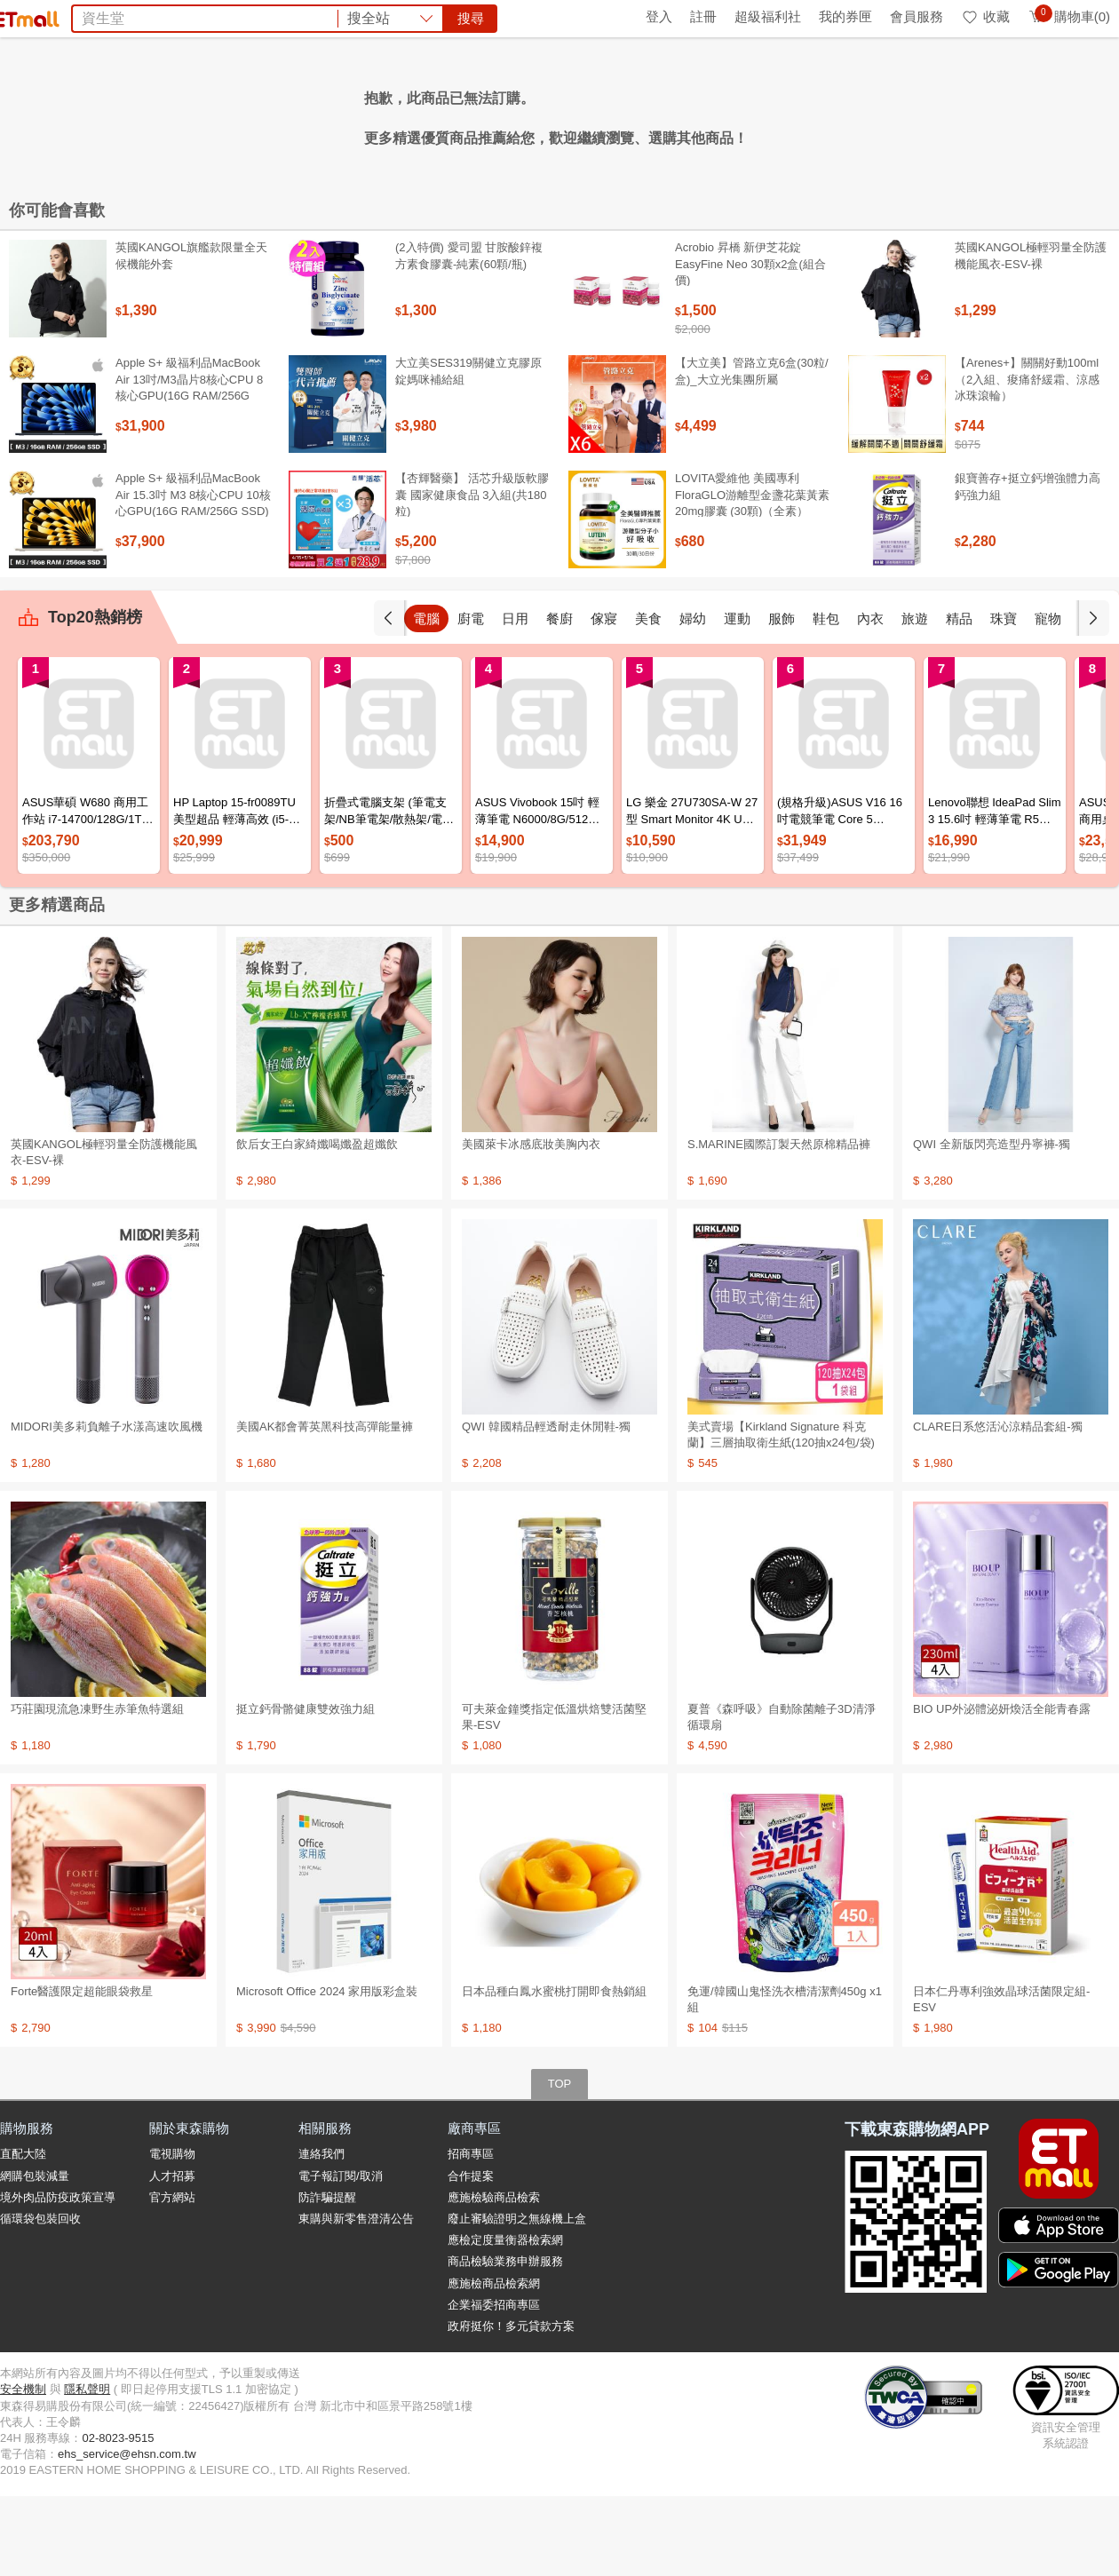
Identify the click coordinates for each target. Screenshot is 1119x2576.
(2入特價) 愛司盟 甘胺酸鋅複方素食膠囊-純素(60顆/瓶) (469, 335)
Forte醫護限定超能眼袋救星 (82, 2071)
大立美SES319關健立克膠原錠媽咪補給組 (468, 450)
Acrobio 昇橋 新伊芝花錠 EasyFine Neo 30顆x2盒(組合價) (750, 343)
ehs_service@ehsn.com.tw (127, 2533)
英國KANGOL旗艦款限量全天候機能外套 (191, 335)
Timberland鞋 (564, 114)
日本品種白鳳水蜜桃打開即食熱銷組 (554, 2071)
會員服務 (916, 16)
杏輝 (410, 114)
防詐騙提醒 (327, 2277)
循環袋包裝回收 (40, 2298)
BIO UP (363, 114)
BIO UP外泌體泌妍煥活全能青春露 (1002, 1788)
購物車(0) (1069, 16)
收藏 (985, 16)
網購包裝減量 (34, 2256)
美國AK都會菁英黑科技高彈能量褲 (324, 1506)
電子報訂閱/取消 (340, 2256)
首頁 (22, 16)
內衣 (914, 698)
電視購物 (172, 2233)
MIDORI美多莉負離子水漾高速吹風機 (106, 1506)
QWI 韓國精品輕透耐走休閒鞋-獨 (546, 1506)
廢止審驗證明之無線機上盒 (517, 2298)
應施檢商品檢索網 (494, 2363)
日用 (559, 698)
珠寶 (1048, 698)
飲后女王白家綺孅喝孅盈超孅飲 (317, 1224)
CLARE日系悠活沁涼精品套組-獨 (998, 1506)
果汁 (499, 114)
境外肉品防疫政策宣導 (57, 2277)
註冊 (703, 16)
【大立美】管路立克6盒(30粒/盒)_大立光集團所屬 (752, 450)
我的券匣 (845, 16)
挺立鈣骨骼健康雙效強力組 (305, 1788)
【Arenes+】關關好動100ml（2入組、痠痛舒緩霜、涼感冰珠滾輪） (1027, 458)
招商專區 (471, 2233)
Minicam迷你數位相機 (685, 114)
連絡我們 (321, 2233)
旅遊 (959, 698)
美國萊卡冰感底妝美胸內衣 (531, 1224)
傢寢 (648, 698)
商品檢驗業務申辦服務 (505, 2341)
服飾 (826, 698)
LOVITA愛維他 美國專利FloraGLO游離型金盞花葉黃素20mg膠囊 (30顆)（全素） (752, 574)
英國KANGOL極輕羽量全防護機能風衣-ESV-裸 (1031, 335)
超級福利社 (767, 16)
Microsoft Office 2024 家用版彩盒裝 (326, 2071)
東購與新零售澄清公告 (356, 2298)
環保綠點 (80, 16)
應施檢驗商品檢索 (494, 2277)
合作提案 (471, 2256)
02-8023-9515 (118, 2517)
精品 (1003, 698)
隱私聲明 (87, 2469)
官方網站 (172, 2277)
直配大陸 (23, 2233)
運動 (781, 698)
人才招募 (172, 2256)
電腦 (470, 698)
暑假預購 (791, 114)
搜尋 (829, 79)
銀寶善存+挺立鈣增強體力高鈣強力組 (1027, 566)
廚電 (515, 698)
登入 (659, 16)
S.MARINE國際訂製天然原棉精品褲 (778, 1224)
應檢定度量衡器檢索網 (505, 2319)
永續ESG (209, 16)
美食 (692, 698)
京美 (316, 114)
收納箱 (454, 114)
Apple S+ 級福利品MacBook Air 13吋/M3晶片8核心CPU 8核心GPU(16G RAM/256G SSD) (189, 467)
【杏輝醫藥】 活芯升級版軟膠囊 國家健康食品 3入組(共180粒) (472, 574)
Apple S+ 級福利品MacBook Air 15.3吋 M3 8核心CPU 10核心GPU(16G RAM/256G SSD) (193, 574)
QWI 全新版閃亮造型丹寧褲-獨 (991, 1224)
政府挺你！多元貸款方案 (511, 2406)
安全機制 (23, 2469)
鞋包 (870, 698)
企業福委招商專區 (494, 2384)
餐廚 (604, 698)
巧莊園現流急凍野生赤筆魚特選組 (97, 1788)
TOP (560, 2163)
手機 (426, 698)
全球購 (144, 16)
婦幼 (737, 698)
